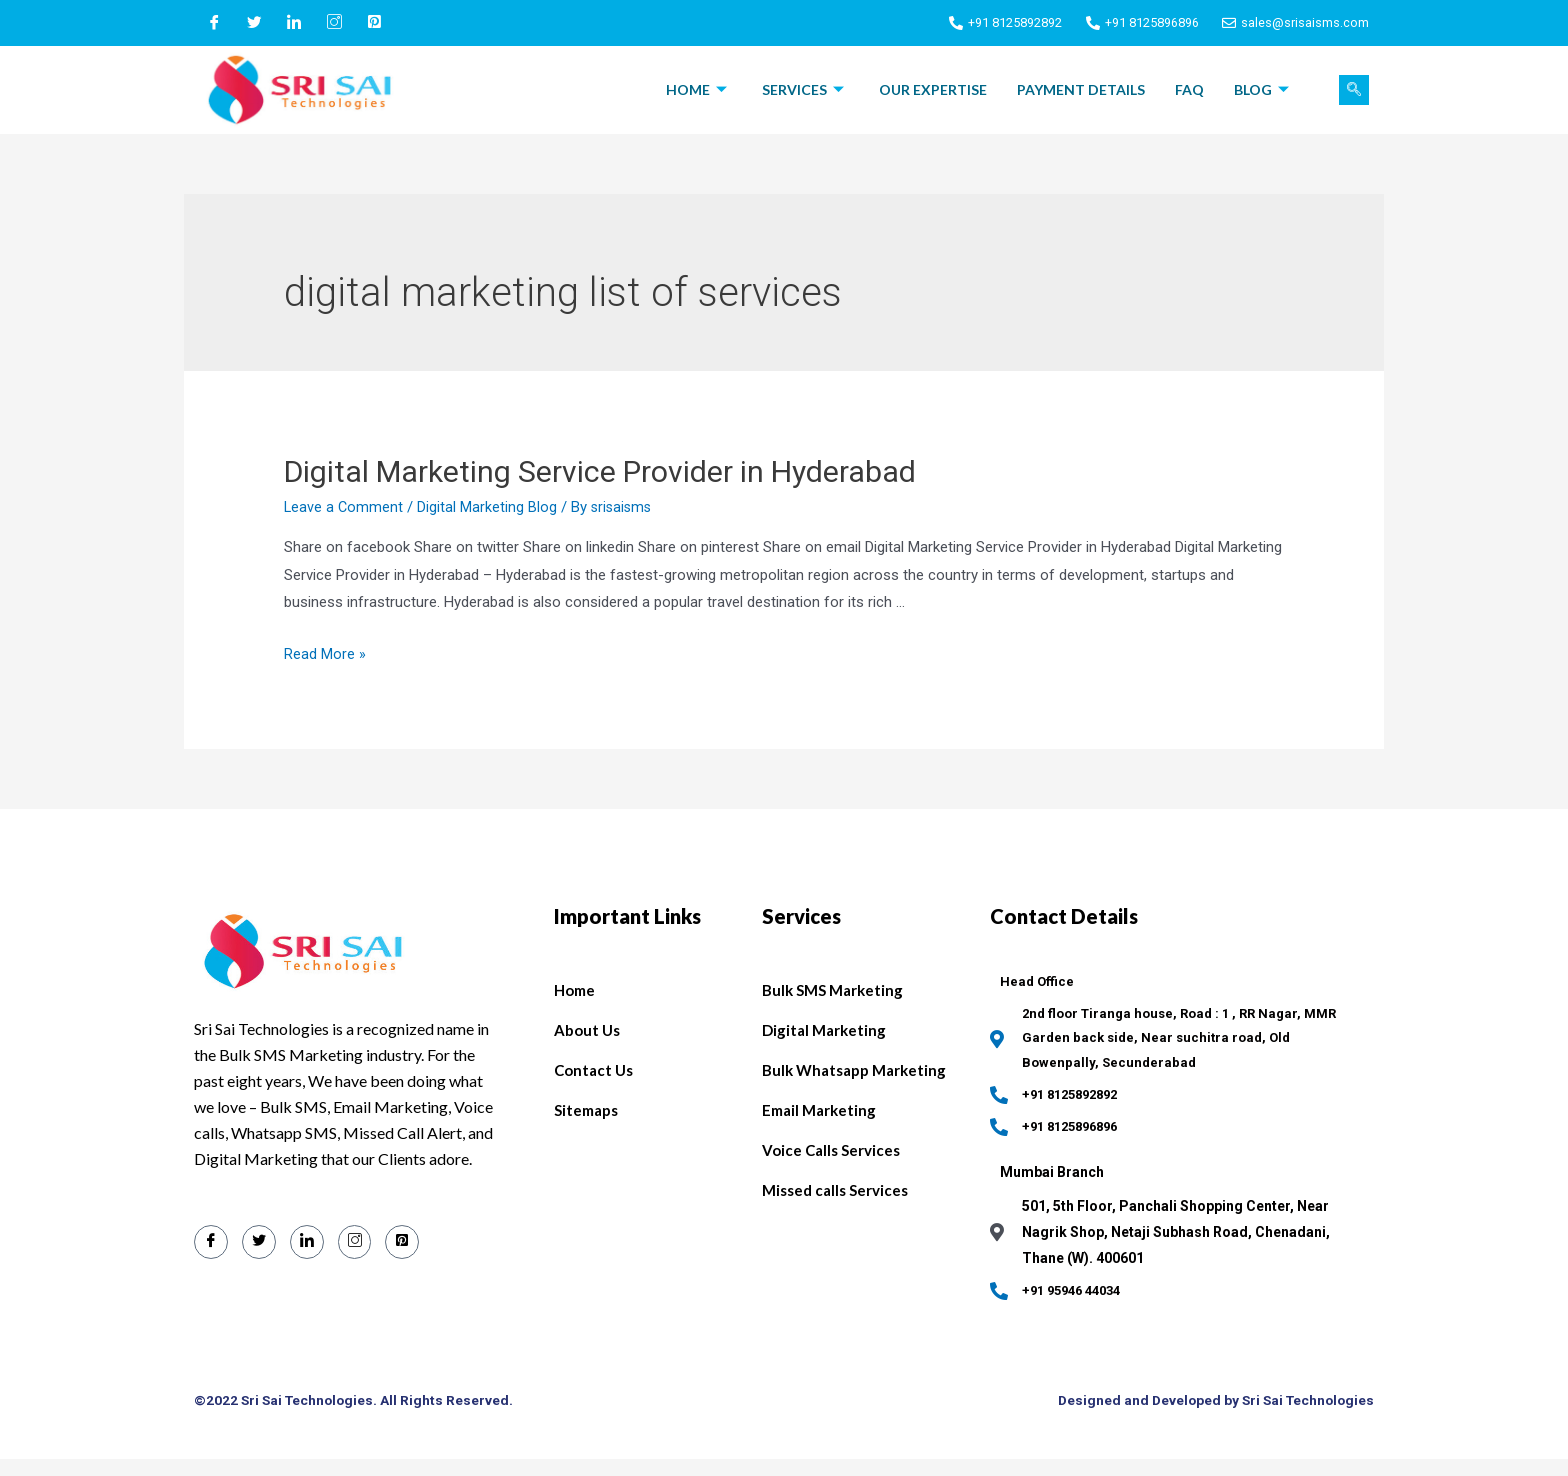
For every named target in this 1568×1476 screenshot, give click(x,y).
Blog (1264, 89)
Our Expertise (933, 89)
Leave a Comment (344, 507)
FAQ (1189, 89)
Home (699, 89)
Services (805, 89)
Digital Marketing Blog (489, 507)
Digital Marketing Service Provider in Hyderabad (600, 471)
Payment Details (1081, 89)
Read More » (325, 654)
